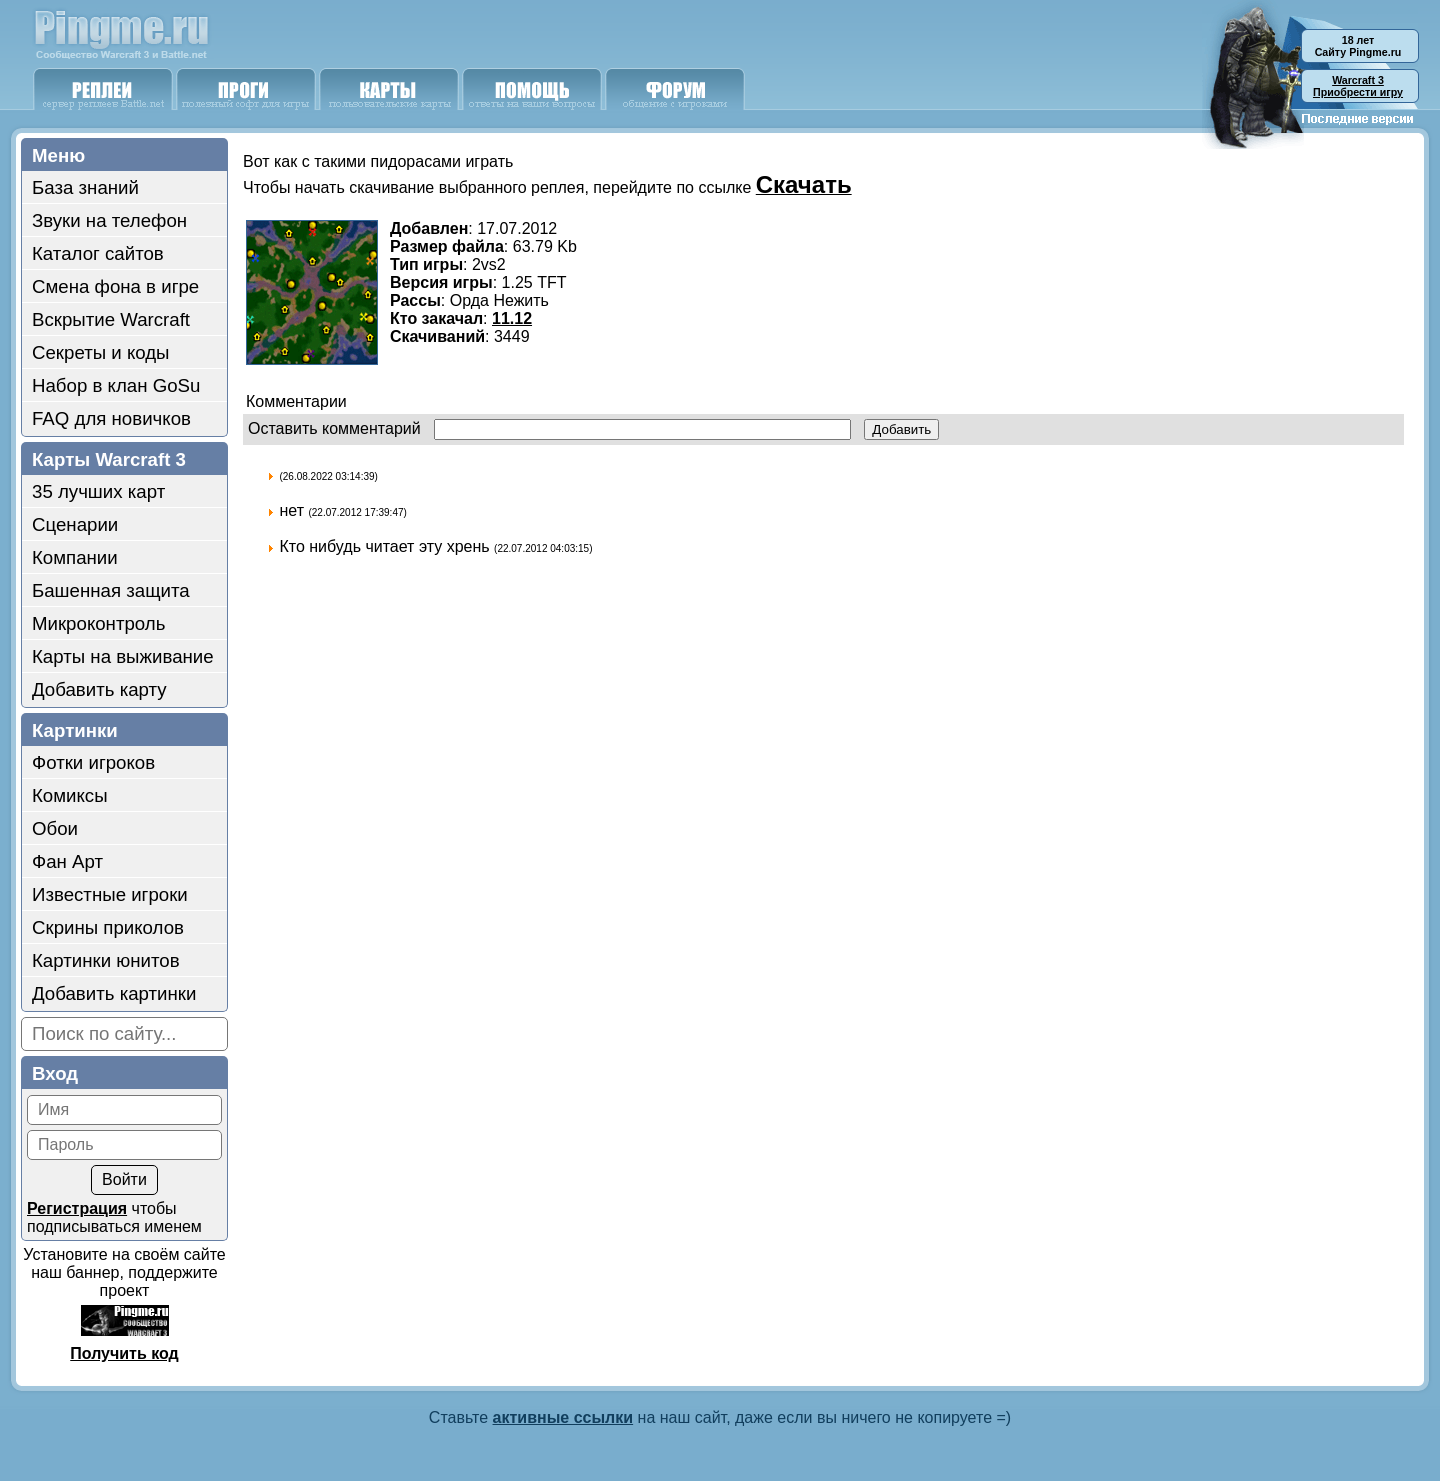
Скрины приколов (108, 927)
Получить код (124, 1353)
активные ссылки (563, 1417)
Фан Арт (67, 861)
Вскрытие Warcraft (111, 319)
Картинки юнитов (106, 960)
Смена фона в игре (115, 286)
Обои (55, 828)
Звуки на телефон (109, 220)
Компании (75, 557)
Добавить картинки (114, 993)
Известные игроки (110, 894)
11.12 (512, 318)
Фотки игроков (93, 762)
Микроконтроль (98, 623)
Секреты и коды (101, 352)
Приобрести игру (1358, 86)
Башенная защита (111, 590)
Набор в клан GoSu (116, 385)
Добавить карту (99, 689)
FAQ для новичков (111, 418)
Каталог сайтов (98, 253)
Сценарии (75, 524)
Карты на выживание (123, 656)
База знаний (85, 187)
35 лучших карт (98, 491)
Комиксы (70, 795)
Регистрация (77, 1208)
